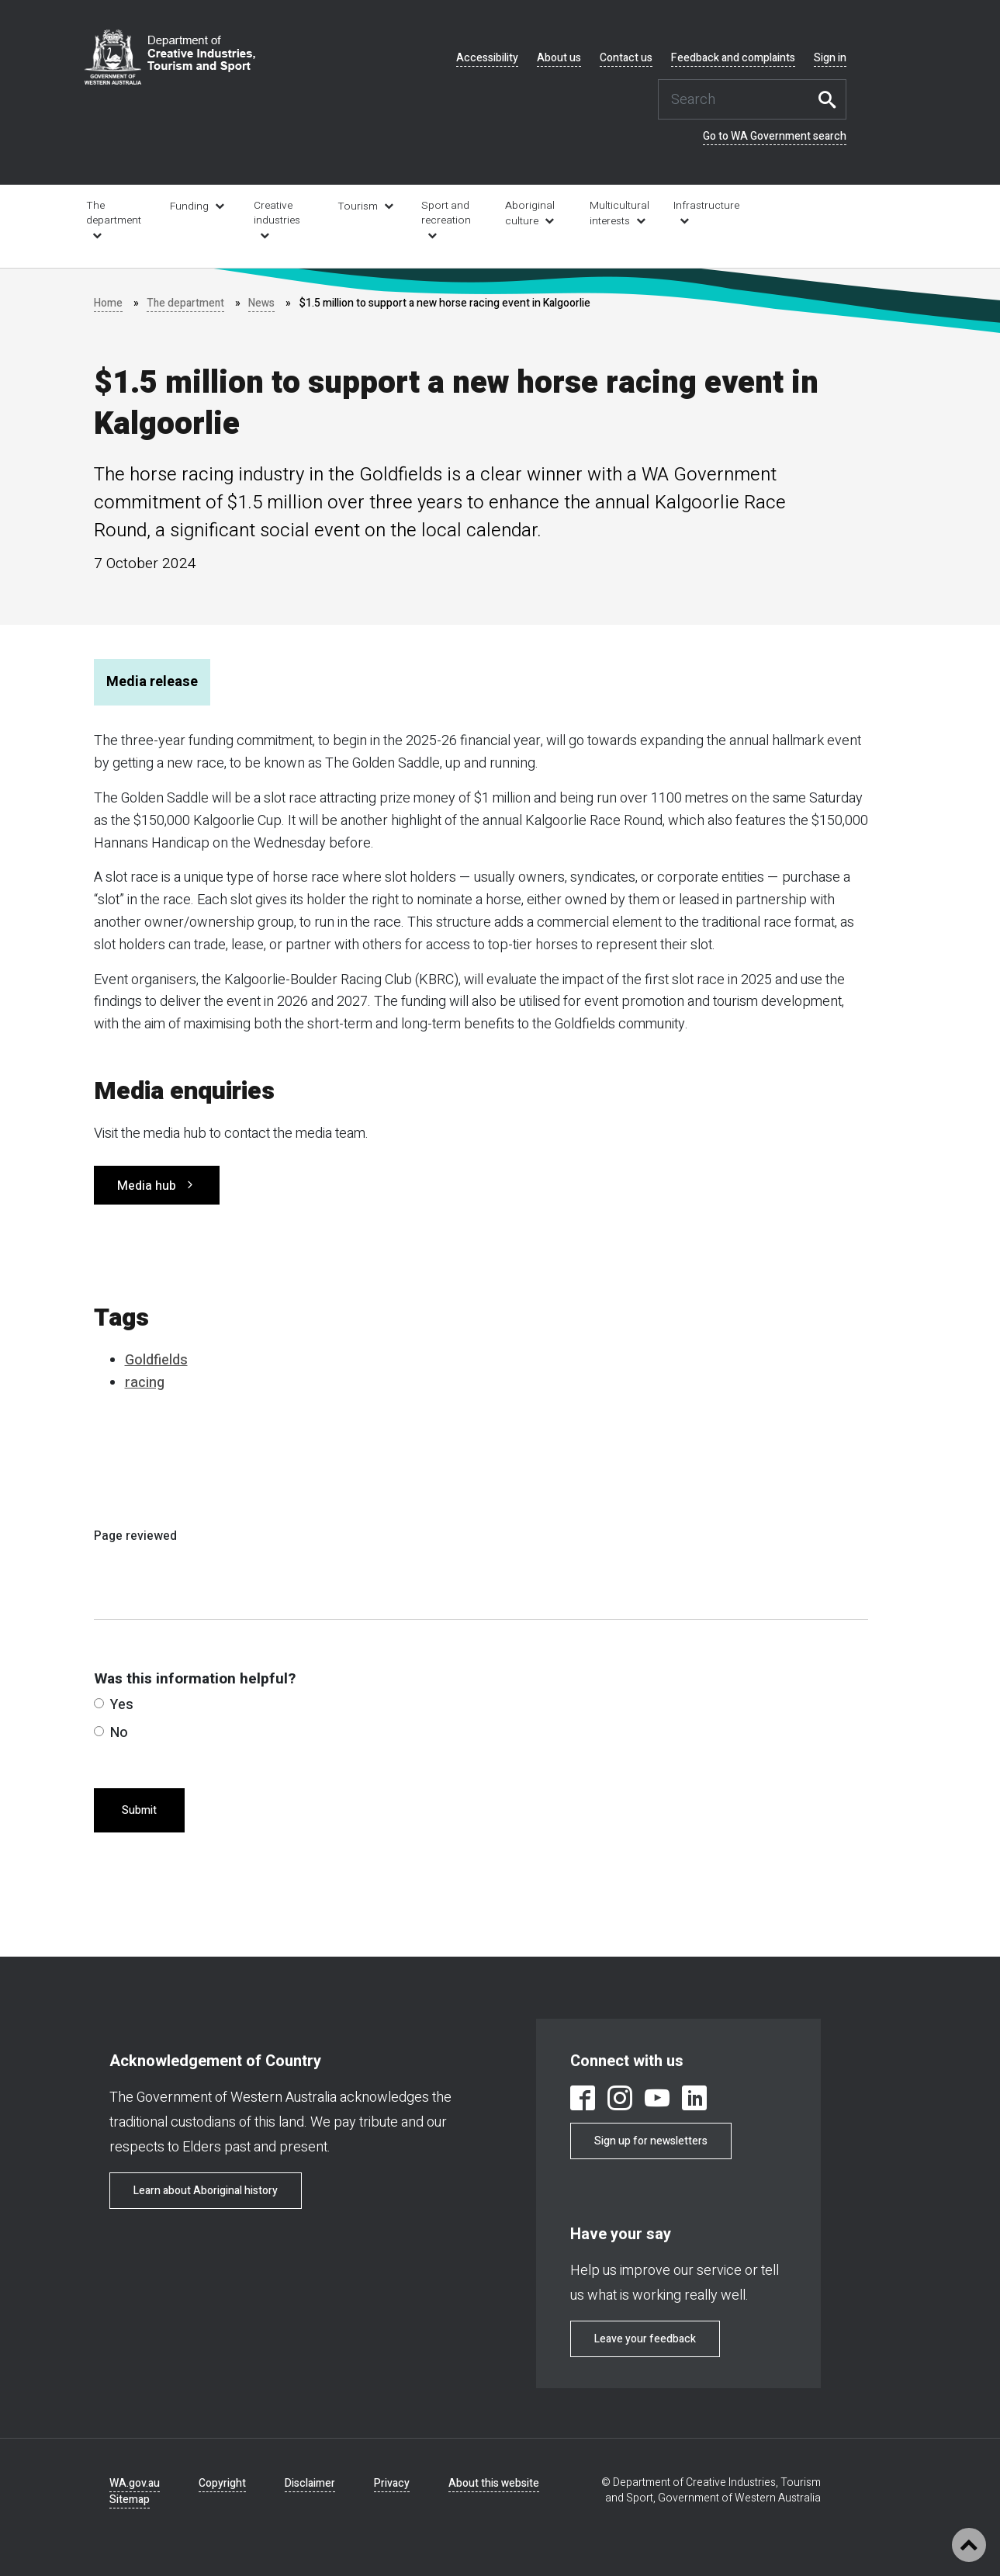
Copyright (222, 2483)
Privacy (392, 2483)
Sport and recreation (446, 213)
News (263, 303)
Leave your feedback (645, 2339)
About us (559, 58)
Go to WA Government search (774, 136)
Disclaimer (310, 2483)
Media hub (146, 1186)
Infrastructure (704, 205)
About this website (493, 2483)
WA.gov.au (134, 2483)
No (111, 1732)
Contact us (626, 58)
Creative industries (277, 213)
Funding (189, 206)
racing (144, 1382)
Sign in (830, 58)
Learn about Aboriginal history (205, 2190)
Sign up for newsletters (651, 2141)
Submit (139, 1810)
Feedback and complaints (733, 58)
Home (108, 303)
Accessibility (487, 58)
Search (830, 99)
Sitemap (129, 2499)
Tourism (357, 206)
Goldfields (156, 1360)
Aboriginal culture (530, 213)
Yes (113, 1704)
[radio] (99, 1703)
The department (113, 213)
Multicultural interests (619, 213)
